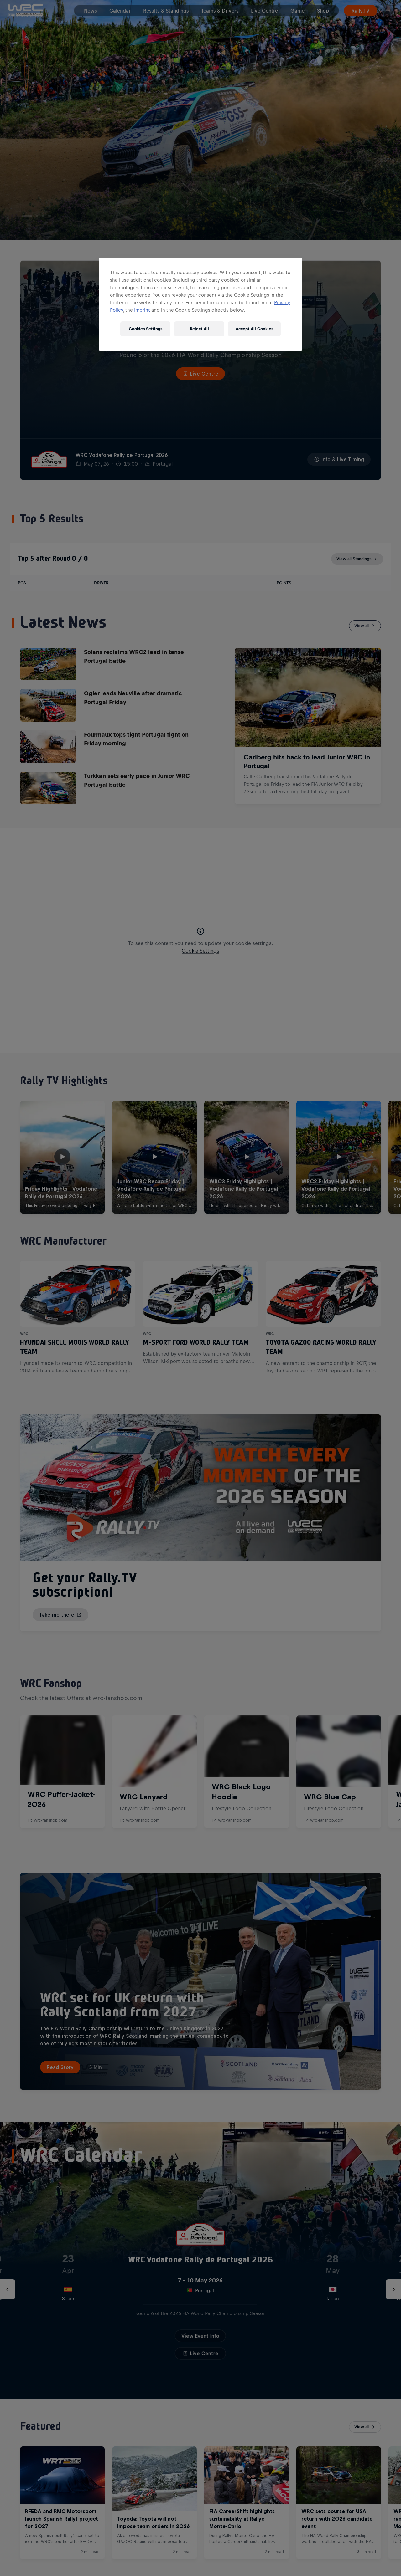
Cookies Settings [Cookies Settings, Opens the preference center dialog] (145, 328)
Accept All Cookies (254, 328)
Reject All (199, 328)
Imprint (142, 310)
